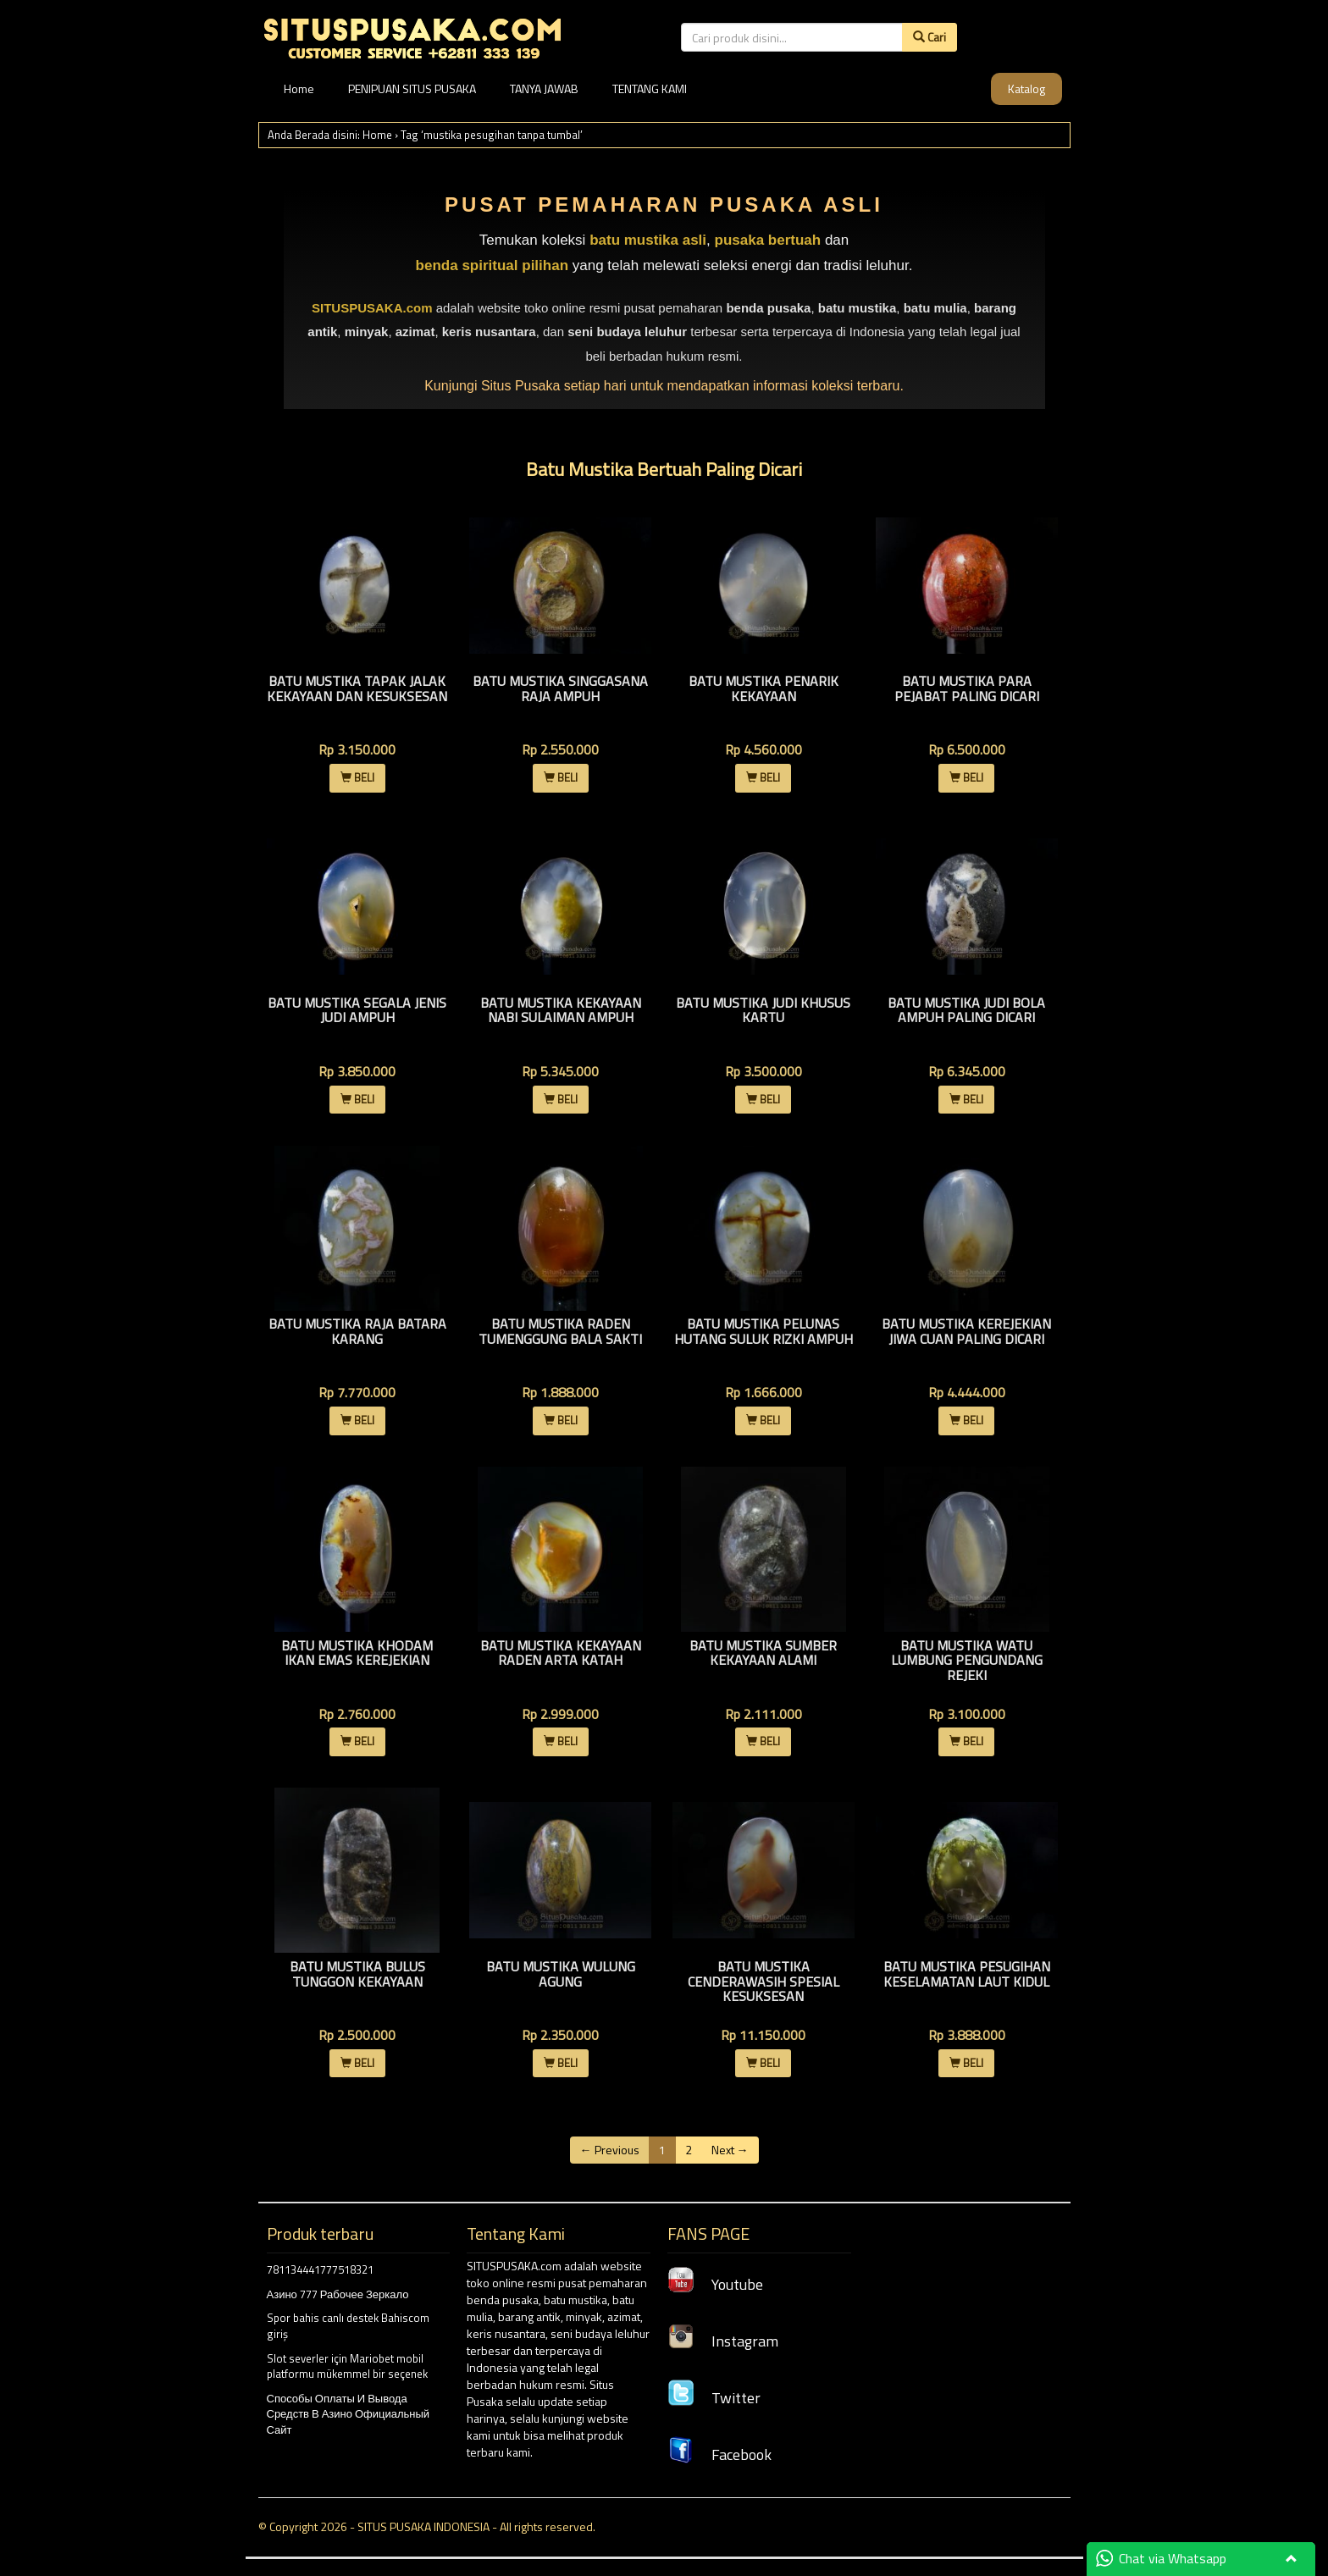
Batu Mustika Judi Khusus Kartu (763, 1010)
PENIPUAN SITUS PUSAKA (412, 88)
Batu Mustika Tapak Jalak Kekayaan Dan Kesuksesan (357, 688)
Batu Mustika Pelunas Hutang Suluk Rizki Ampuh (763, 1331)
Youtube (715, 2284)
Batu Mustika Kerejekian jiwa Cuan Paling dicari (966, 1331)
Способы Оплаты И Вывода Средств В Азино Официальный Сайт (348, 2414)
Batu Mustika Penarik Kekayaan (763, 688)
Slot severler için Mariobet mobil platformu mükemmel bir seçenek (347, 2366)
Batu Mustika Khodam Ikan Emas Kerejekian (357, 1653)
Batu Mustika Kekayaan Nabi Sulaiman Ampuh (560, 1010)
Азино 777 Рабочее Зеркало (338, 2294)
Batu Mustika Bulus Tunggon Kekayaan (357, 1974)
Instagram (722, 2341)
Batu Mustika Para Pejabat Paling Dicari (966, 688)
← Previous (609, 2150)
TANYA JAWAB (544, 88)
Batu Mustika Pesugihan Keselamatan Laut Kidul (966, 1974)
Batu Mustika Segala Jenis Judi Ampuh (357, 1010)
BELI (357, 777)
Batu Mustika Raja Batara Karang (357, 1331)
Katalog (1026, 88)
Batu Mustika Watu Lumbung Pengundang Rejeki (967, 1660)
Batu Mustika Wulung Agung (560, 1974)
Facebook (719, 2454)
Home (299, 88)
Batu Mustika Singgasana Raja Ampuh (560, 688)
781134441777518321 (320, 2269)
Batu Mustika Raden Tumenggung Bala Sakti (560, 1331)
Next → (730, 2150)
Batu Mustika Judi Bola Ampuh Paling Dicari (966, 1010)
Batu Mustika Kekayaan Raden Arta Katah (560, 1653)
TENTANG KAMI (649, 88)
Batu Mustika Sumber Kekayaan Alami (763, 1653)
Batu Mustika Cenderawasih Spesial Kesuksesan (763, 1981)
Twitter (714, 2397)
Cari (929, 37)
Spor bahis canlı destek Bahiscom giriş (348, 2325)
